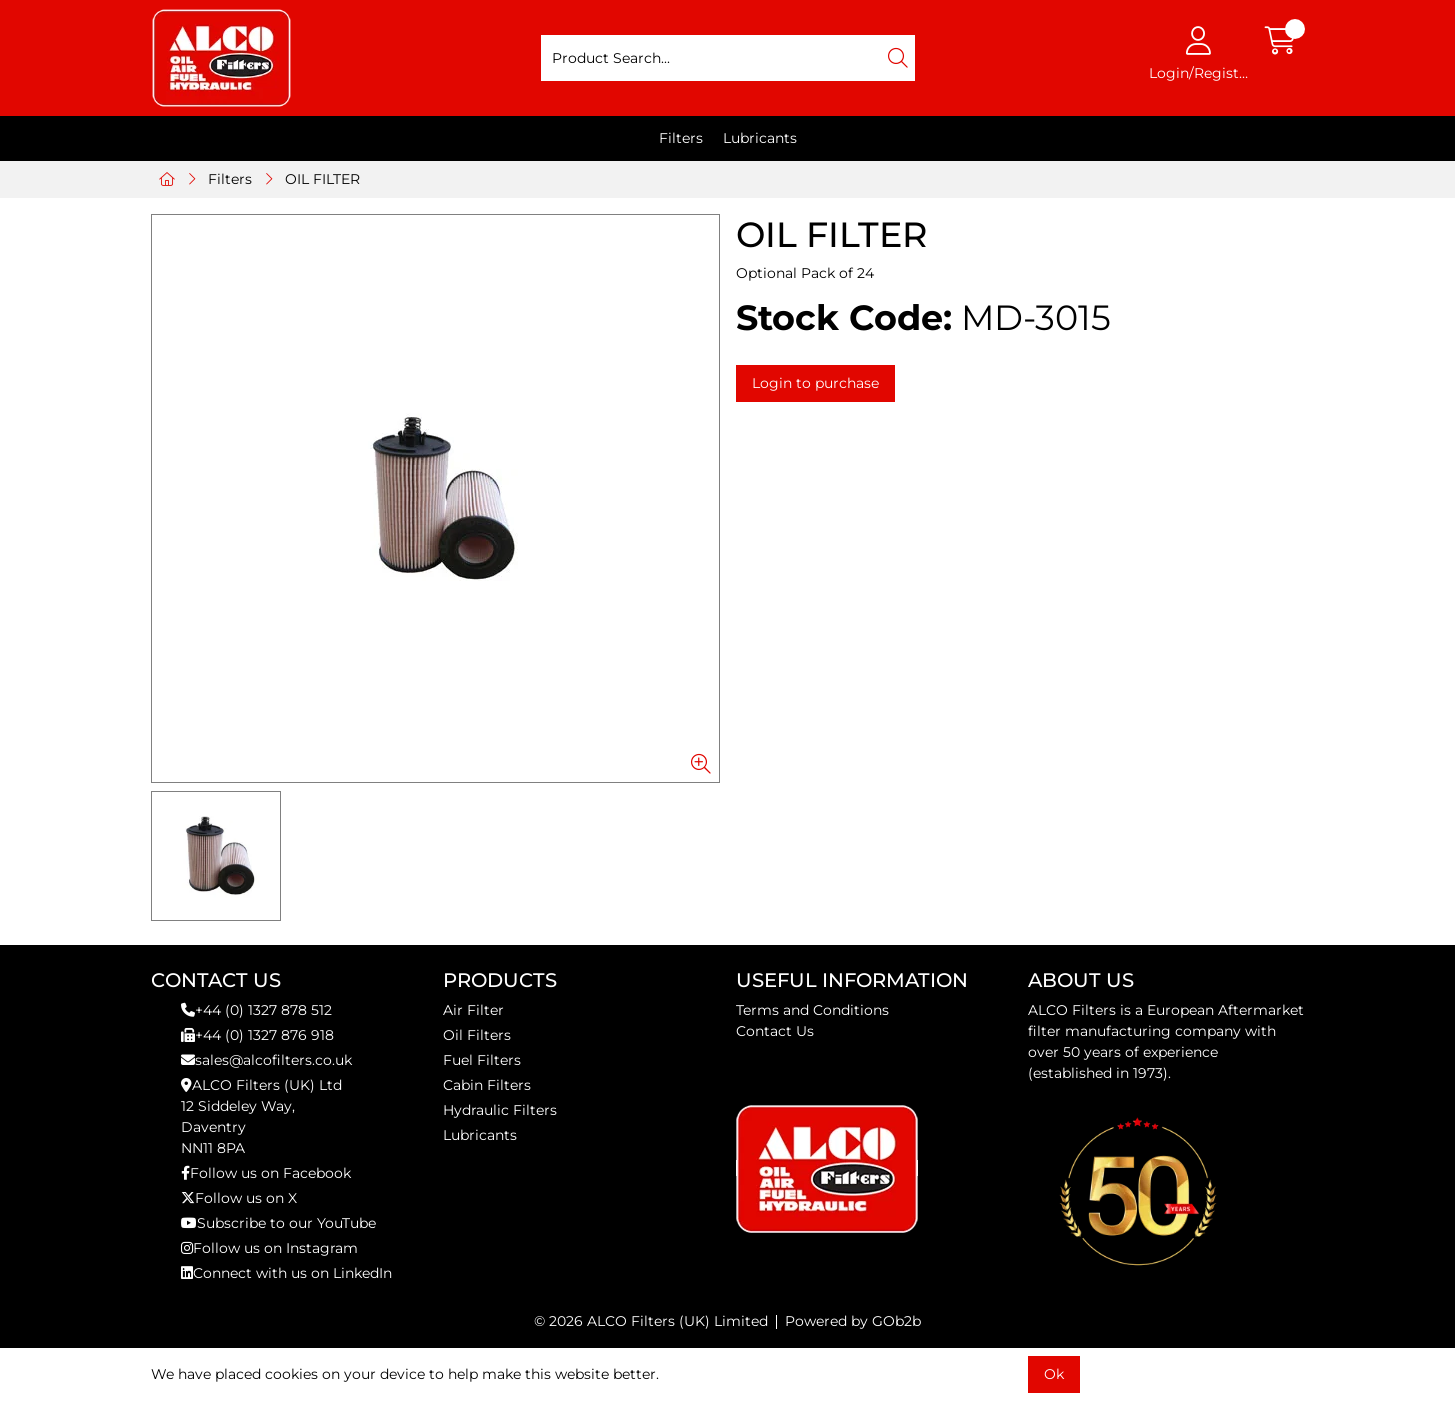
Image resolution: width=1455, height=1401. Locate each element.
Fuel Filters (482, 1060)
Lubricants (760, 138)
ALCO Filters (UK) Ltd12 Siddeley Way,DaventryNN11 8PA (261, 1116)
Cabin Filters (487, 1085)
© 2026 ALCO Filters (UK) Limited (651, 1321)
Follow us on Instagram (269, 1248)
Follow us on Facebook (266, 1173)
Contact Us (775, 1031)
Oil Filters (477, 1035)
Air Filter (473, 1010)
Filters (681, 138)
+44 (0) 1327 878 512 (256, 1010)
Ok (1054, 1374)
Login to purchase (815, 383)
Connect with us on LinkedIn (286, 1273)
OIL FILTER (322, 179)
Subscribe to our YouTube (278, 1223)
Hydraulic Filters (500, 1110)
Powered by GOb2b (853, 1321)
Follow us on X (239, 1198)
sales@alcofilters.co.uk (266, 1060)
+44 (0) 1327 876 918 (257, 1035)
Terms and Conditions (812, 1010)
